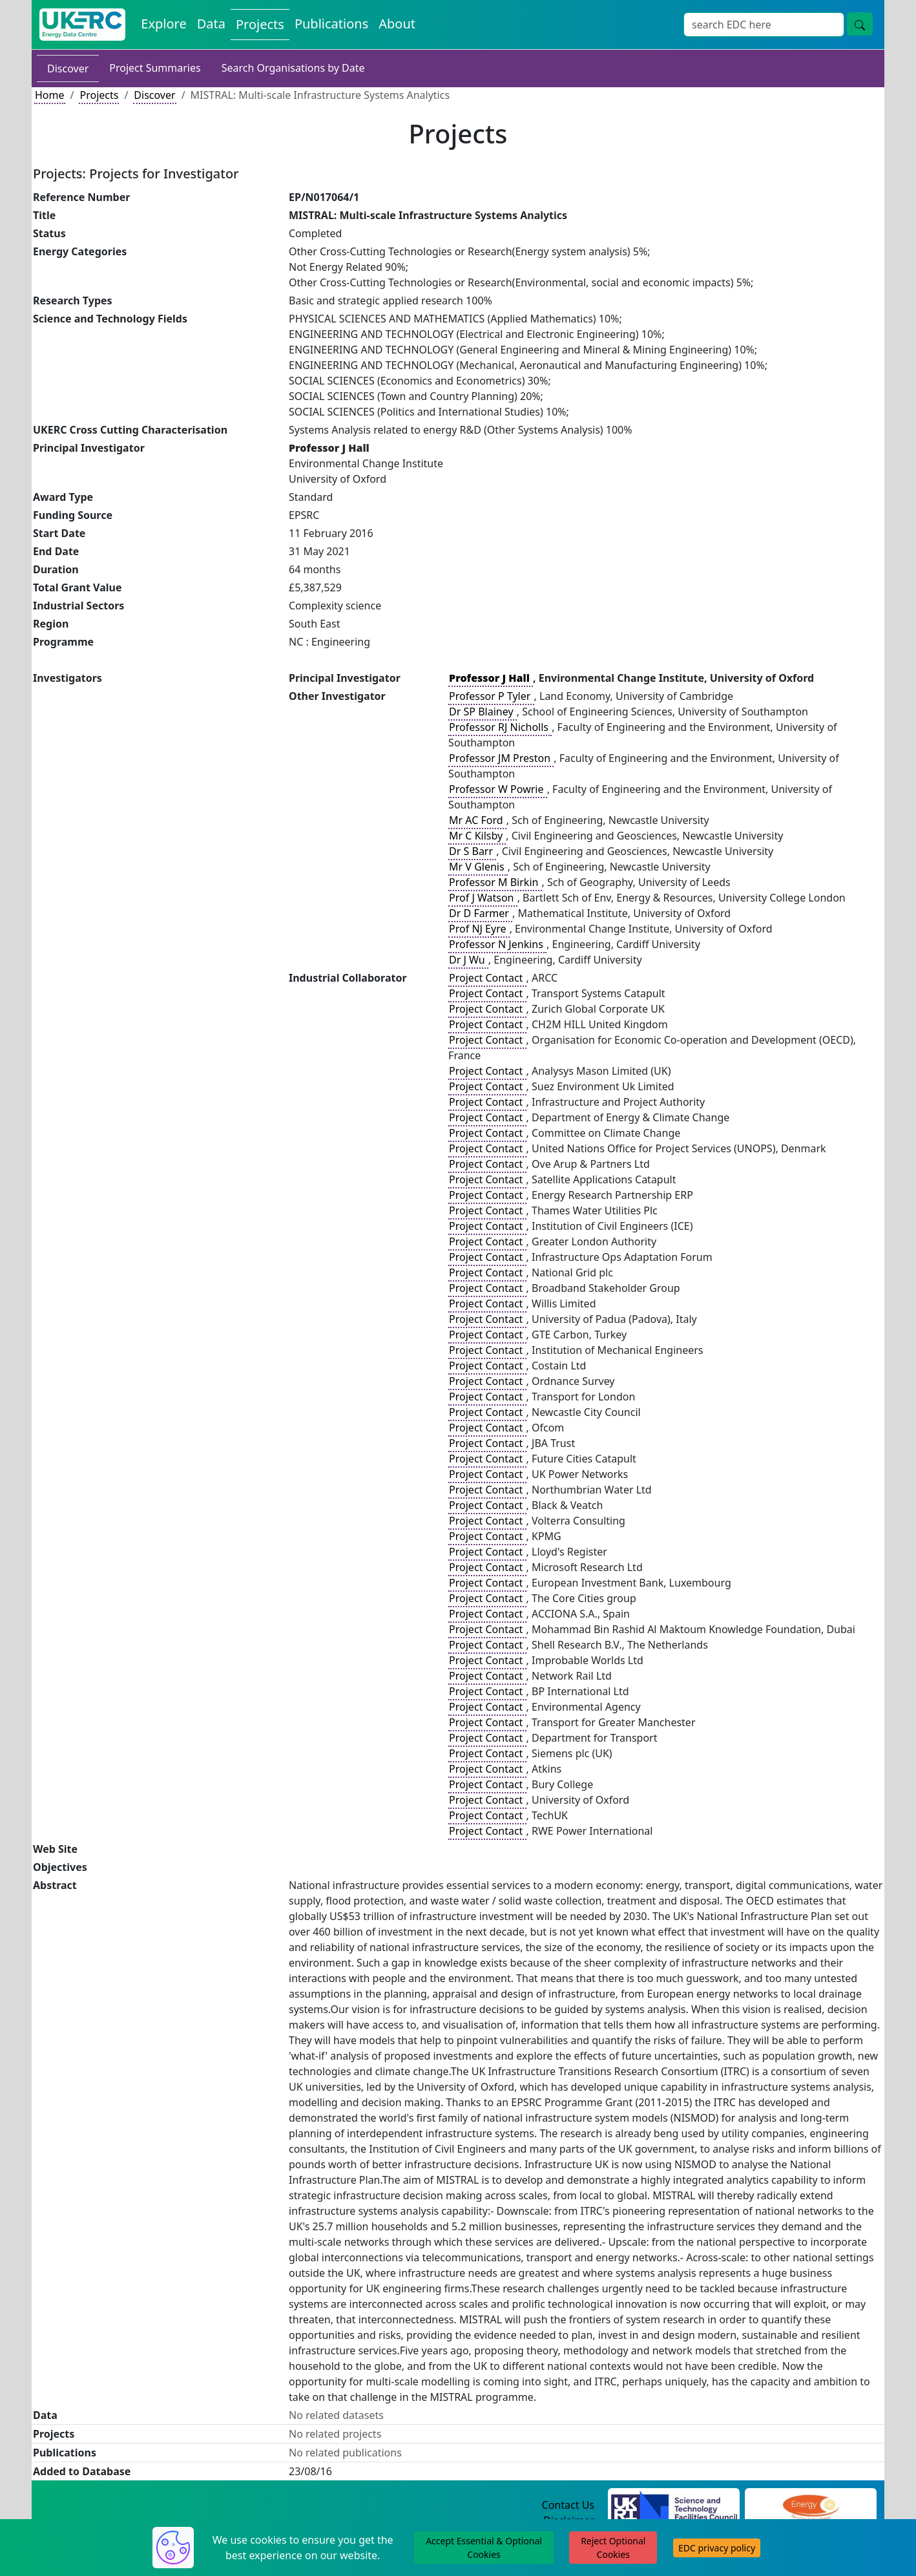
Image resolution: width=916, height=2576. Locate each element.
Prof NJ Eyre (479, 929)
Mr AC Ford (477, 820)
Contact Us (568, 2505)
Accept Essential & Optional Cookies (484, 2547)
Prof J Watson (483, 898)
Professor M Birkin (495, 882)
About (397, 23)
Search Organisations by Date (293, 68)
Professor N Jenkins (497, 944)
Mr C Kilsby (477, 836)
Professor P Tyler (491, 696)
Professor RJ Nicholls (500, 727)
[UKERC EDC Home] (82, 24)
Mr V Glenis (478, 867)
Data (211, 23)
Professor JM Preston (501, 758)
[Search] (763, 24)
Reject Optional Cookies (613, 2547)
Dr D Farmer (480, 913)
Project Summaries (154, 68)
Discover (67, 68)
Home (50, 95)
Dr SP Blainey (482, 711)
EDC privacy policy (716, 2548)
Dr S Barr (472, 851)
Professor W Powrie (497, 789)
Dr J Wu (468, 960)
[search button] (860, 24)
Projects (260, 24)
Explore (163, 23)
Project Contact (487, 978)
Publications (331, 23)
